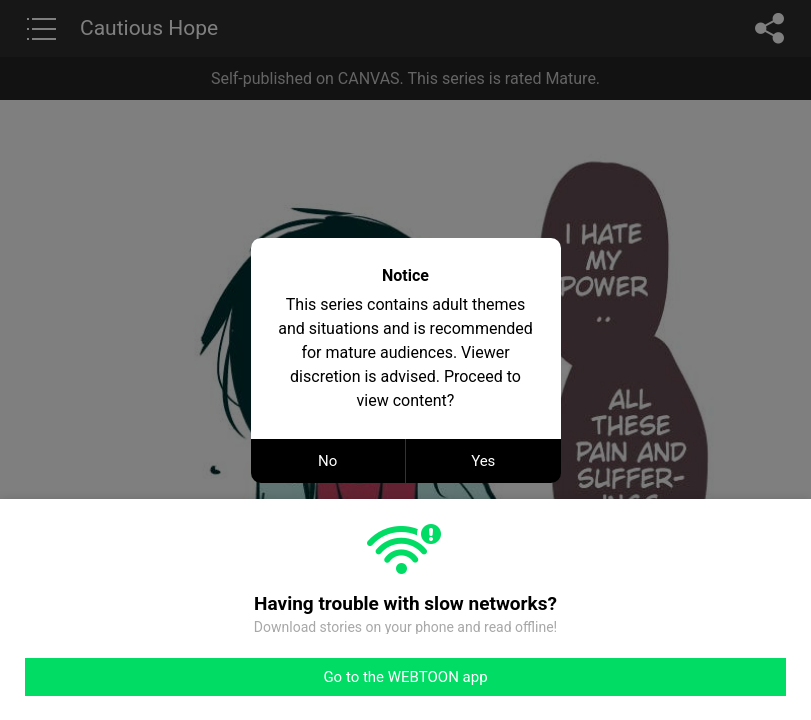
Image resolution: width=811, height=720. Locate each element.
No (327, 461)
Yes (483, 461)
